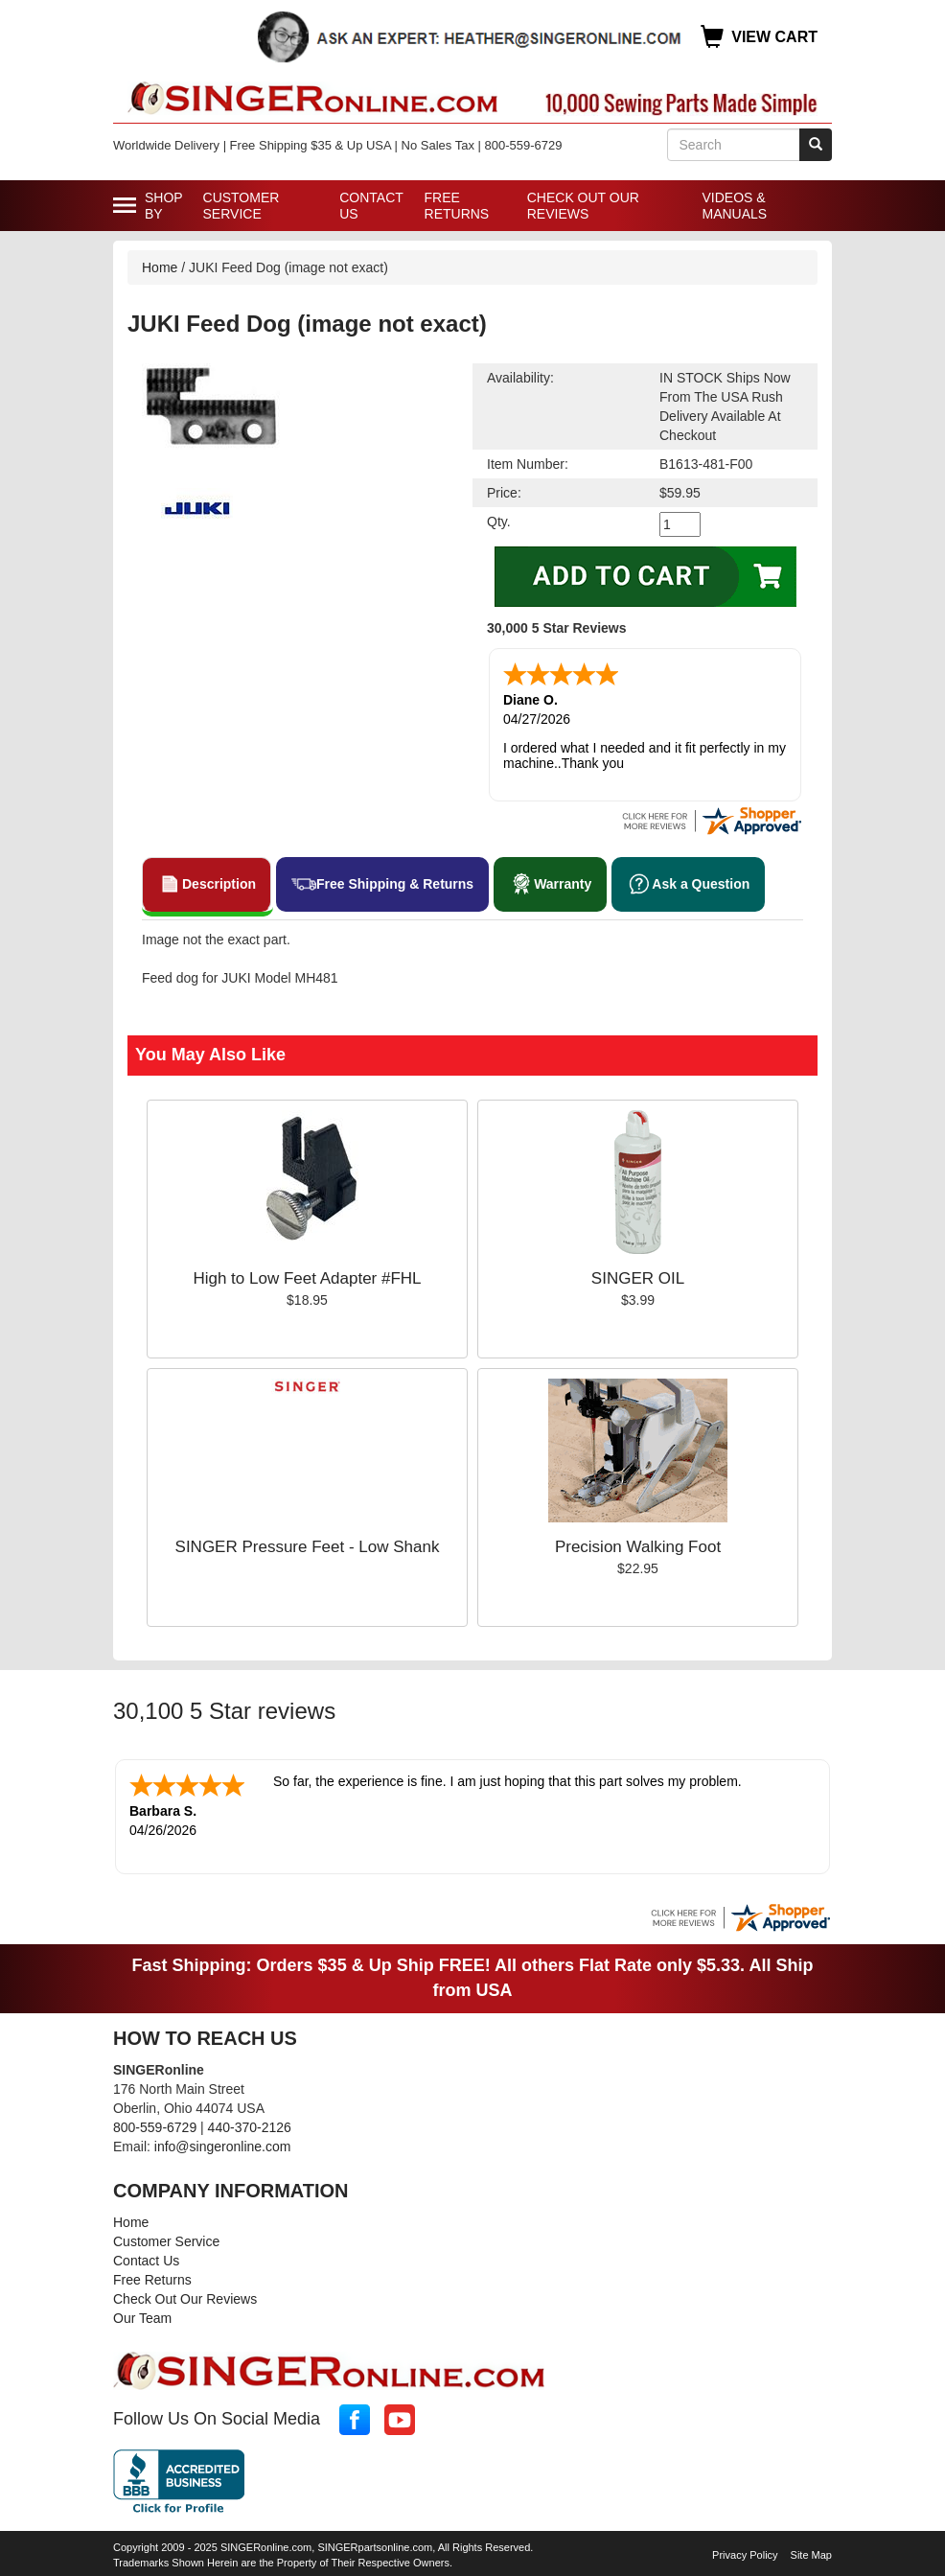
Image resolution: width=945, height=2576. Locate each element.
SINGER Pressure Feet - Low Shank (307, 1547)
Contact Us (371, 205)
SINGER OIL (637, 1278)
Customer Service (241, 205)
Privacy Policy (744, 2555)
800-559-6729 (154, 2127)
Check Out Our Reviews (583, 205)
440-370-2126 (249, 2127)
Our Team (142, 2318)
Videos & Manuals (734, 205)
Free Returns (457, 205)
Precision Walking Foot (638, 1547)
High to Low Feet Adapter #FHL (307, 1278)
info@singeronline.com (222, 2146)
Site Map (811, 2555)
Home (159, 267)
